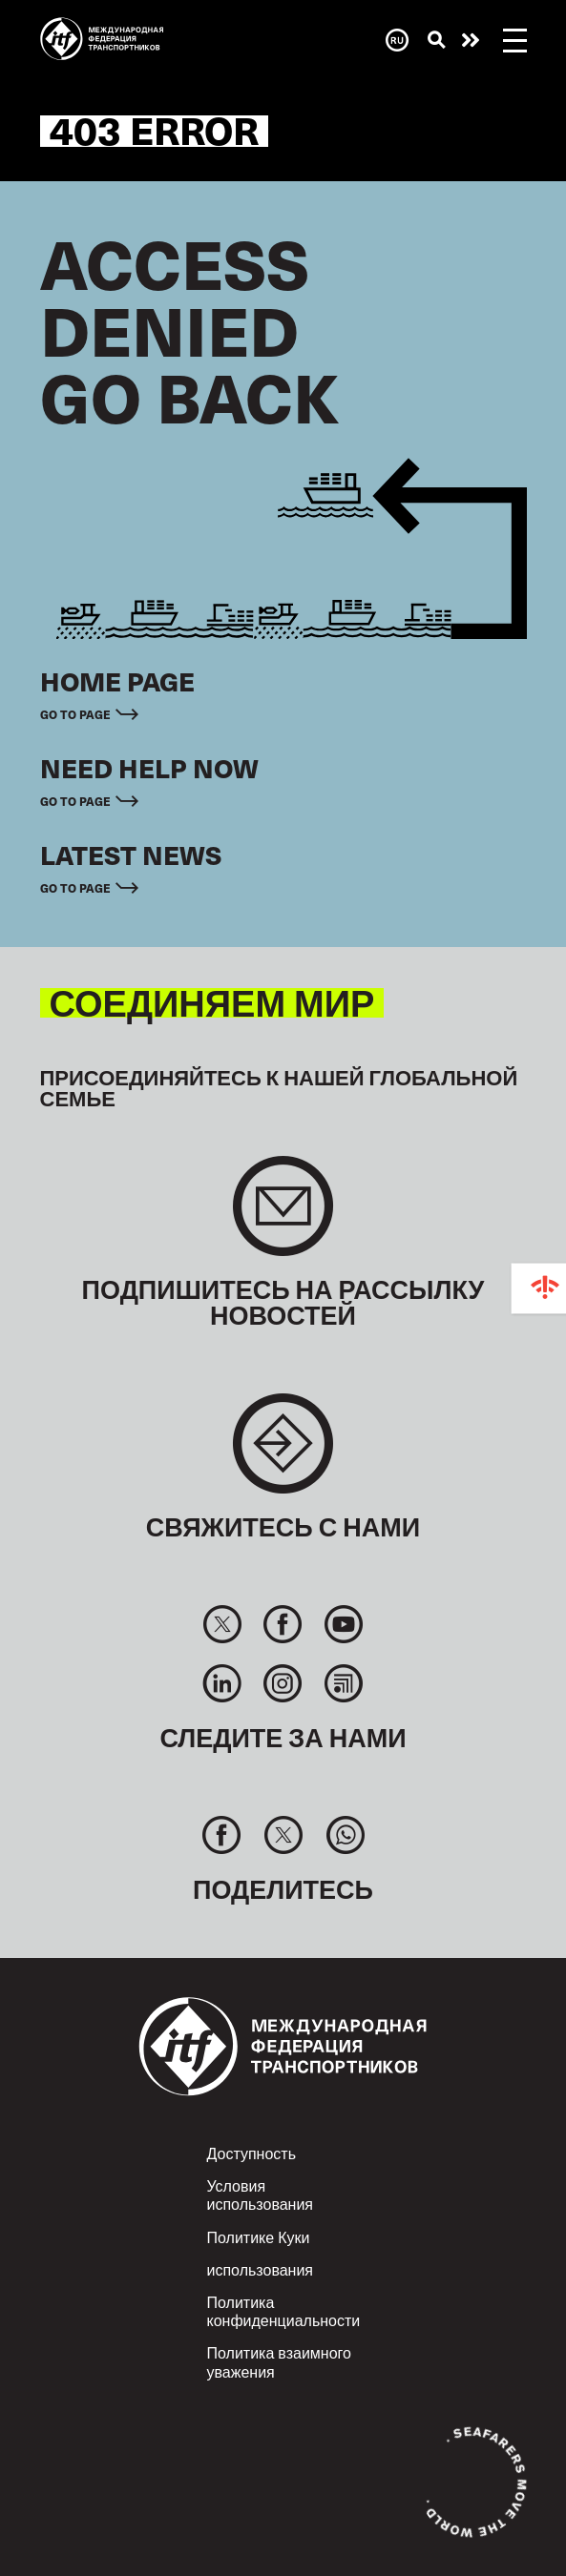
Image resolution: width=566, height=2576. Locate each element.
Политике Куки (258, 2237)
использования (260, 2269)
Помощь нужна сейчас (470, 40)
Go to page (75, 714)
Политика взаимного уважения (279, 2361)
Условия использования (260, 2194)
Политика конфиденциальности (284, 2311)
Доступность (251, 2153)
